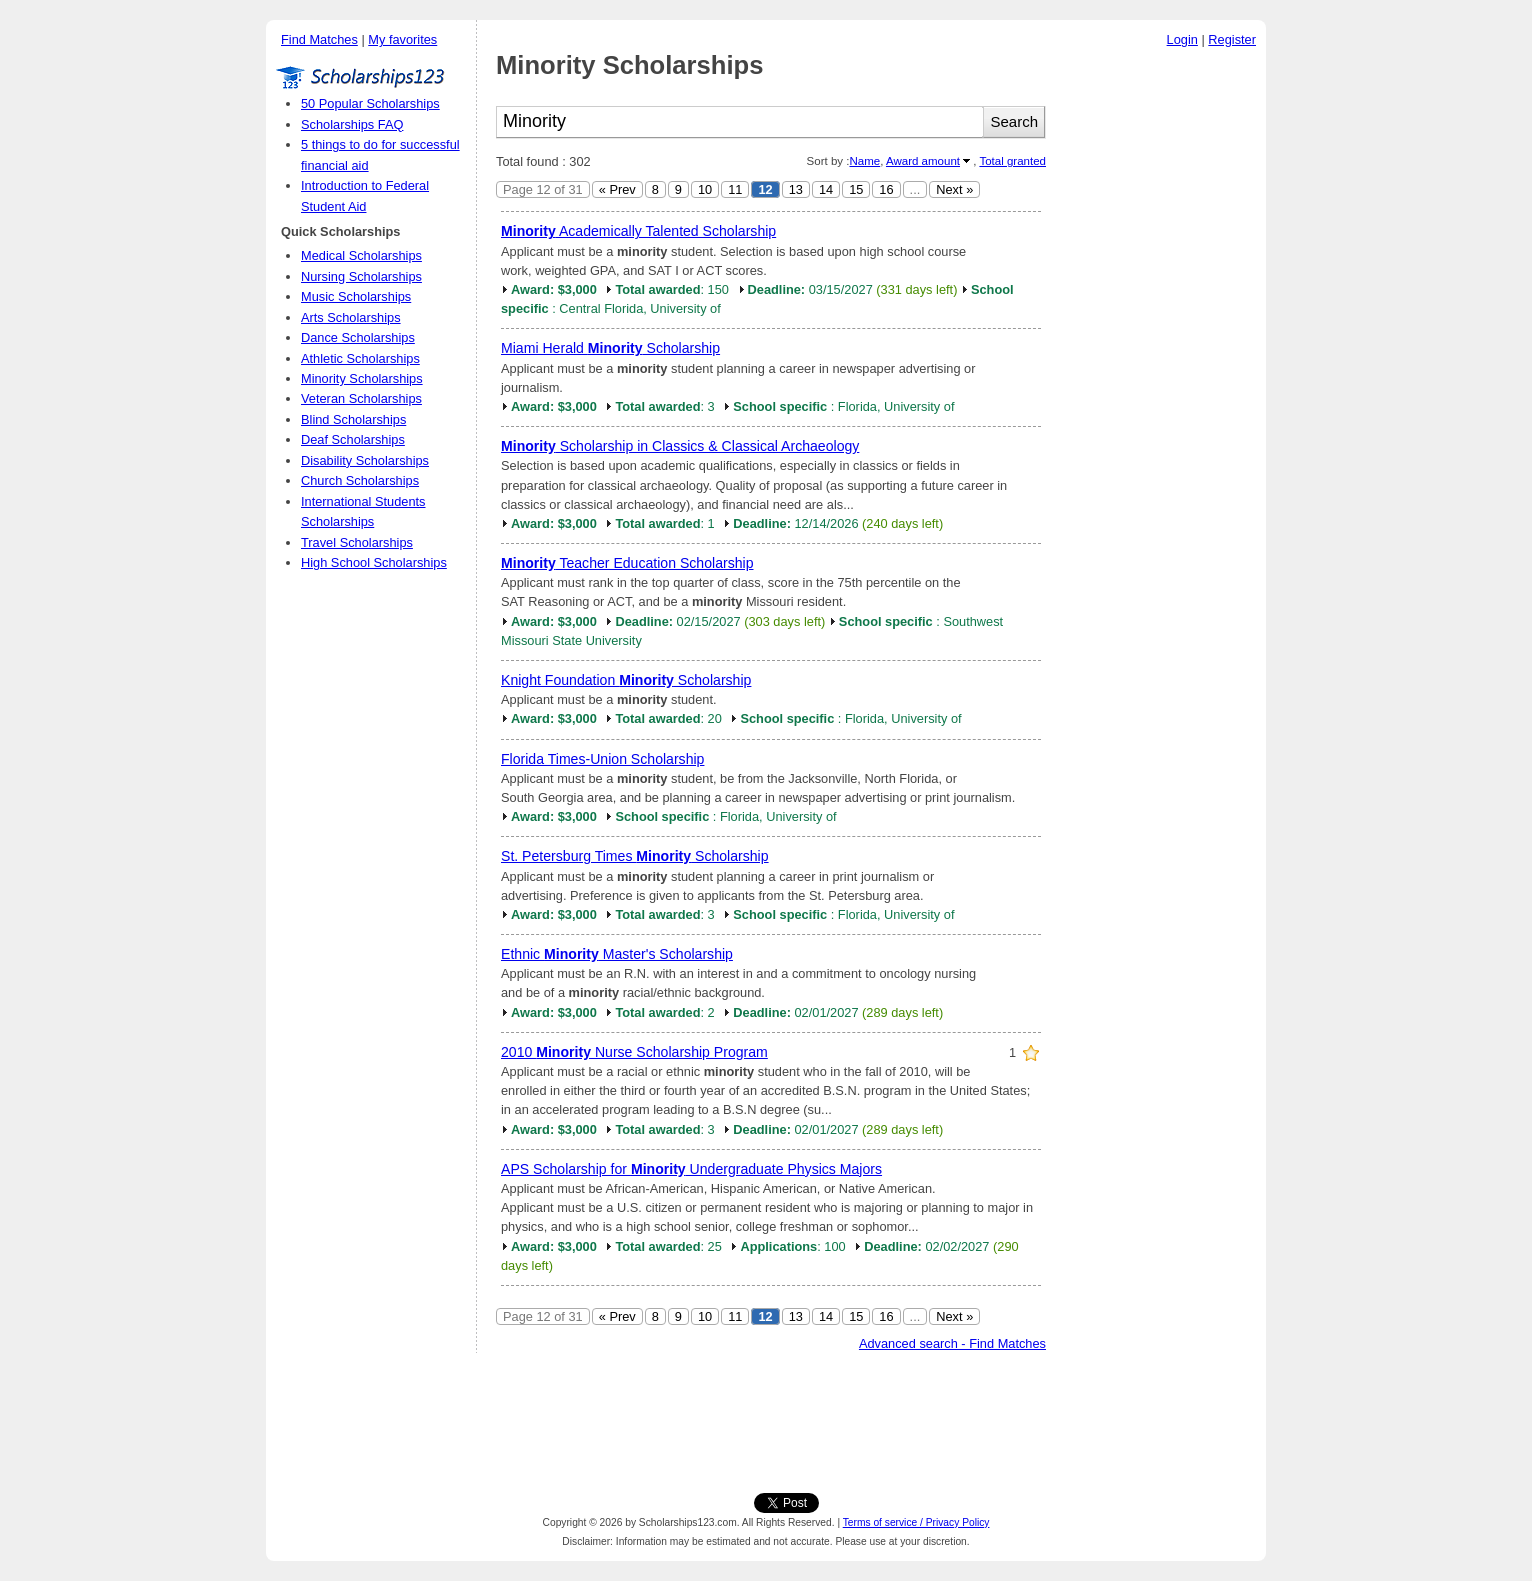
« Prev (617, 189)
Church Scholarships (360, 480)
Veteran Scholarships (361, 398)
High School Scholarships (374, 562)
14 (826, 189)
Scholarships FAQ (352, 124)
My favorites (402, 39)
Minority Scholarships (362, 378)
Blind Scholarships (353, 419)
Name (864, 161)
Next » (954, 189)
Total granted (1012, 161)
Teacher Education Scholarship (627, 563)
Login (1182, 39)
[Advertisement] (1161, 359)
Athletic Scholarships (360, 358)
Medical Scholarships (361, 255)
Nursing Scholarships (361, 276)
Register (1232, 39)
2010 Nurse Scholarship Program (634, 1052)
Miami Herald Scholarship (610, 348)
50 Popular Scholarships (370, 103)
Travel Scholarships (357, 542)
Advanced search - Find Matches (952, 1343)
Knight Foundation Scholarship (626, 680)
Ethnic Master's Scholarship (617, 954)
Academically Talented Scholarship (638, 231)
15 (856, 189)
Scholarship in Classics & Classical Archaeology (680, 446)
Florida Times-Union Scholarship (602, 759)
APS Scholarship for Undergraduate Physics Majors (691, 1169)
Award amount (923, 161)
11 (735, 189)
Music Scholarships (356, 296)
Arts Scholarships (351, 317)
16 (886, 189)
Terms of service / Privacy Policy (916, 1522)
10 (705, 189)
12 (765, 189)
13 (796, 189)
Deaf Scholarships (353, 439)
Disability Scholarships (365, 460)
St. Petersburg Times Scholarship (635, 856)
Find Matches (319, 39)
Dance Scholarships (358, 337)
